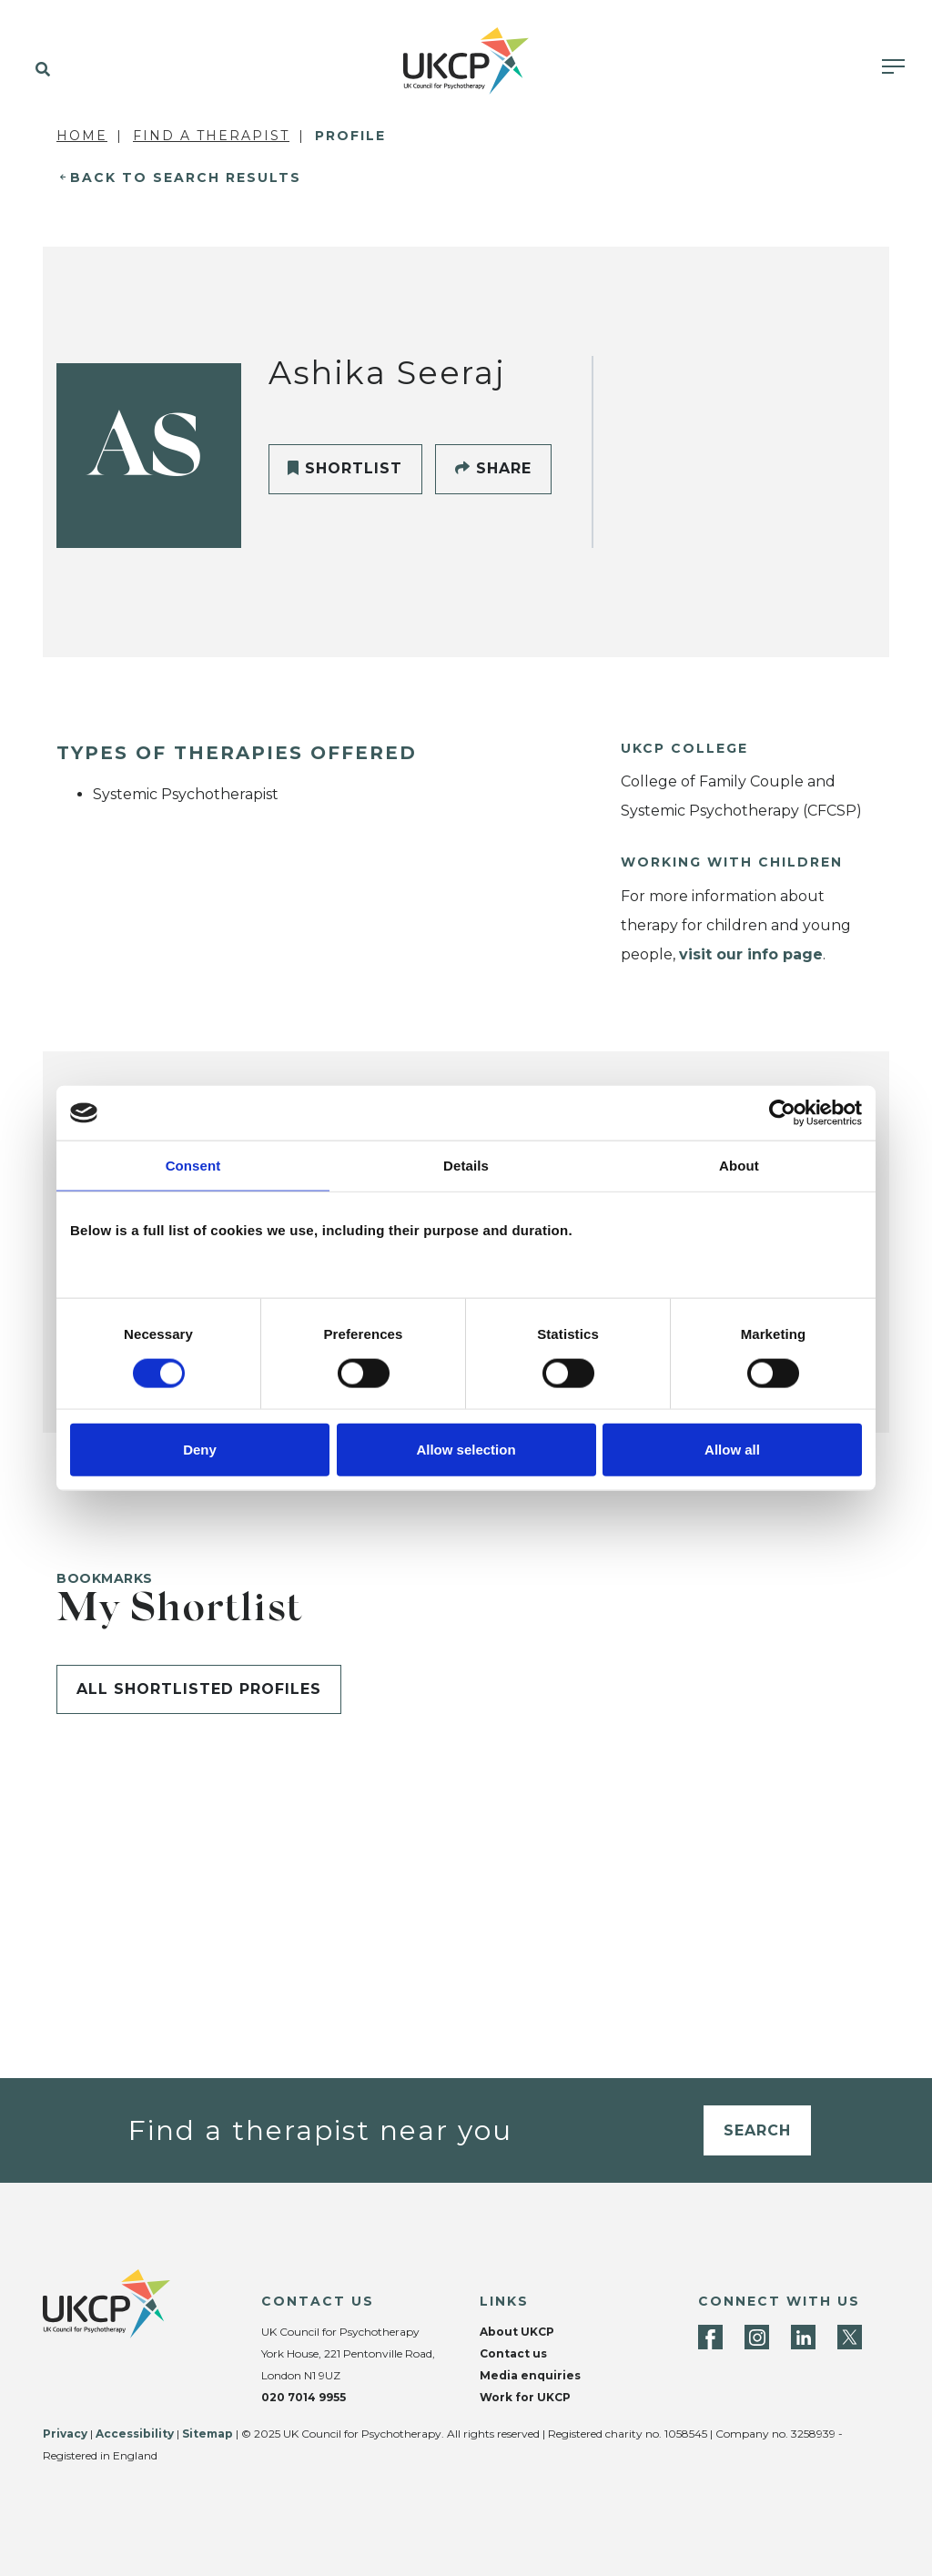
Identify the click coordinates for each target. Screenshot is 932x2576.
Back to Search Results (185, 177)
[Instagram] (756, 2337)
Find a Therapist (211, 135)
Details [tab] (466, 1165)
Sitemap (207, 2433)
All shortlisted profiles (198, 1689)
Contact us (513, 2353)
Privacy (65, 2433)
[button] (38, 70)
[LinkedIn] (803, 2337)
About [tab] (739, 1165)
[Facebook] (710, 2337)
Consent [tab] (193, 1165)
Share (493, 468)
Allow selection (465, 1448)
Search (757, 2130)
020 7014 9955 (303, 2397)
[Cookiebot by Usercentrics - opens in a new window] (782, 1113)
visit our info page (751, 954)
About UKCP (517, 2331)
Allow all (732, 1448)
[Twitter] (849, 2337)
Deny (200, 1448)
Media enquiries (530, 2375)
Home (81, 135)
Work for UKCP (525, 2397)
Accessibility (135, 2433)
